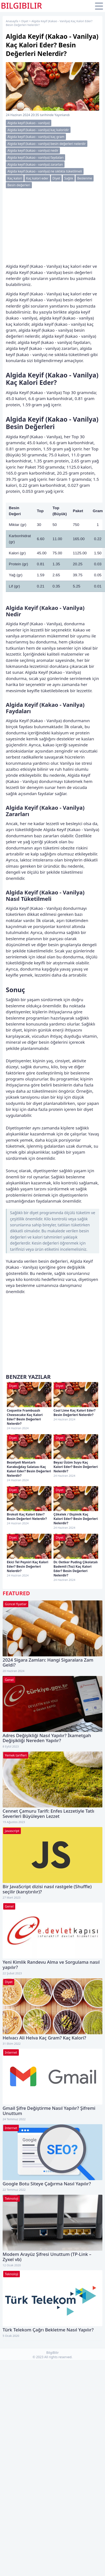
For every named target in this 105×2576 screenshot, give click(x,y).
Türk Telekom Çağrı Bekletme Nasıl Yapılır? (48, 2330)
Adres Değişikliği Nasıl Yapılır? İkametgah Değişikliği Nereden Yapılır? (47, 1738)
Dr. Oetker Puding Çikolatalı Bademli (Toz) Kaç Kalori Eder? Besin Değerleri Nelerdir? (76, 1568)
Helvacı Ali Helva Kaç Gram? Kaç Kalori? (44, 2038)
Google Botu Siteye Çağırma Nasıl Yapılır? (47, 2184)
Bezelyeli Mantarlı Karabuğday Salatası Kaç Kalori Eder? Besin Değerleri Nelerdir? (29, 1469)
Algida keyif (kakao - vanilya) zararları (35, 164)
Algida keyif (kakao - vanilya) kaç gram (35, 136)
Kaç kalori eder (37, 178)
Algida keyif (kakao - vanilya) (28, 123)
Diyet (24, 21)
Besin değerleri (18, 185)
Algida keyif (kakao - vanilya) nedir (32, 150)
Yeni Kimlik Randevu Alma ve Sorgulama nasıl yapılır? (51, 1964)
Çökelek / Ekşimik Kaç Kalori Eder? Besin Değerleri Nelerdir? (76, 1518)
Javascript (12, 1831)
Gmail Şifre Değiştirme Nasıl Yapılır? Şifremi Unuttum (49, 2110)
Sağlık (68, 178)
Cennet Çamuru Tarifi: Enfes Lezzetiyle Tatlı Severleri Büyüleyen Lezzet (48, 1813)
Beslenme (84, 178)
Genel (9, 1680)
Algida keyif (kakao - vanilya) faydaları (35, 157)
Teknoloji (11, 2198)
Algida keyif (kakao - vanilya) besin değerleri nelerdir (46, 143)
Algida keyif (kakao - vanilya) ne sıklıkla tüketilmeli (44, 171)
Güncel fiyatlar (16, 1604)
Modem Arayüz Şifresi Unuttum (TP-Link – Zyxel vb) (47, 2256)
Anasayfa (12, 21)
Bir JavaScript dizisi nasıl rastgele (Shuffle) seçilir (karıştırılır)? (47, 1889)
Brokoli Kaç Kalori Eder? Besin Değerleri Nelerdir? (27, 1516)
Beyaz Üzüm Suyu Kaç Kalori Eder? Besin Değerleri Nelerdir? (76, 1466)
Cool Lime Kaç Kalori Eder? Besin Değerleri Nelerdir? (74, 1412)
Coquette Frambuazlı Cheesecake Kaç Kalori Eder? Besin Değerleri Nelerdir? (24, 1417)
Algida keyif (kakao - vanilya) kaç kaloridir (38, 130)
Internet (11, 2052)
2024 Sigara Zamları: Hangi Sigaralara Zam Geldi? (48, 1662)
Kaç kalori (14, 178)
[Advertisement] (37, 225)
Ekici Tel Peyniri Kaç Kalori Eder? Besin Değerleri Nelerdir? (27, 1566)
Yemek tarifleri (16, 1755)
